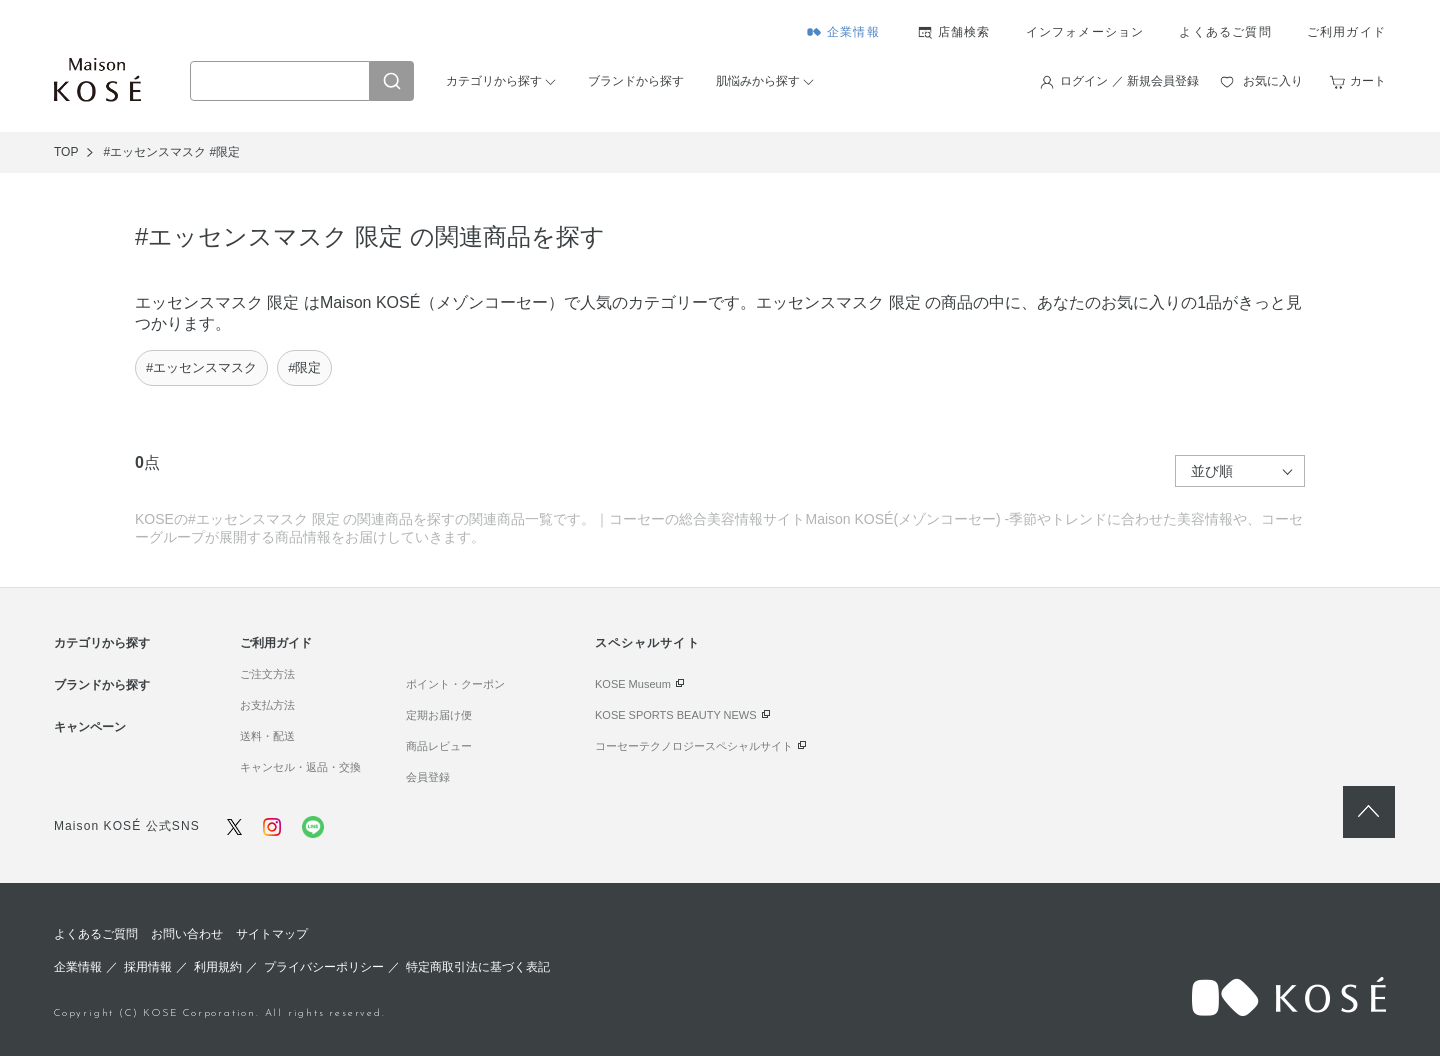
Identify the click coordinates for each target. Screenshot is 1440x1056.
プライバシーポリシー (324, 967)
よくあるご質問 (1225, 32)
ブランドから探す (636, 81)
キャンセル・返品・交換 (300, 767)
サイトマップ (272, 934)
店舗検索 (964, 32)
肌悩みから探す (758, 81)
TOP (66, 152)
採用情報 (148, 967)
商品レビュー (439, 746)
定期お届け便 (439, 715)
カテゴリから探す (494, 81)
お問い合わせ (187, 934)
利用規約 (218, 967)
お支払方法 (267, 705)
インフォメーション (1085, 32)
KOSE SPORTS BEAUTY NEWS (676, 715)
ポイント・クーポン (455, 684)
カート (1368, 81)
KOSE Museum (633, 684)
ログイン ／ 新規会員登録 (1129, 81)
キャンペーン (90, 727)
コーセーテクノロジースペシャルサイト (694, 746)
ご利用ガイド (1346, 32)
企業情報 (853, 32)
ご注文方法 (267, 674)
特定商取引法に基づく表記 (478, 967)
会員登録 (428, 777)
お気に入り (1273, 81)
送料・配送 (267, 736)
